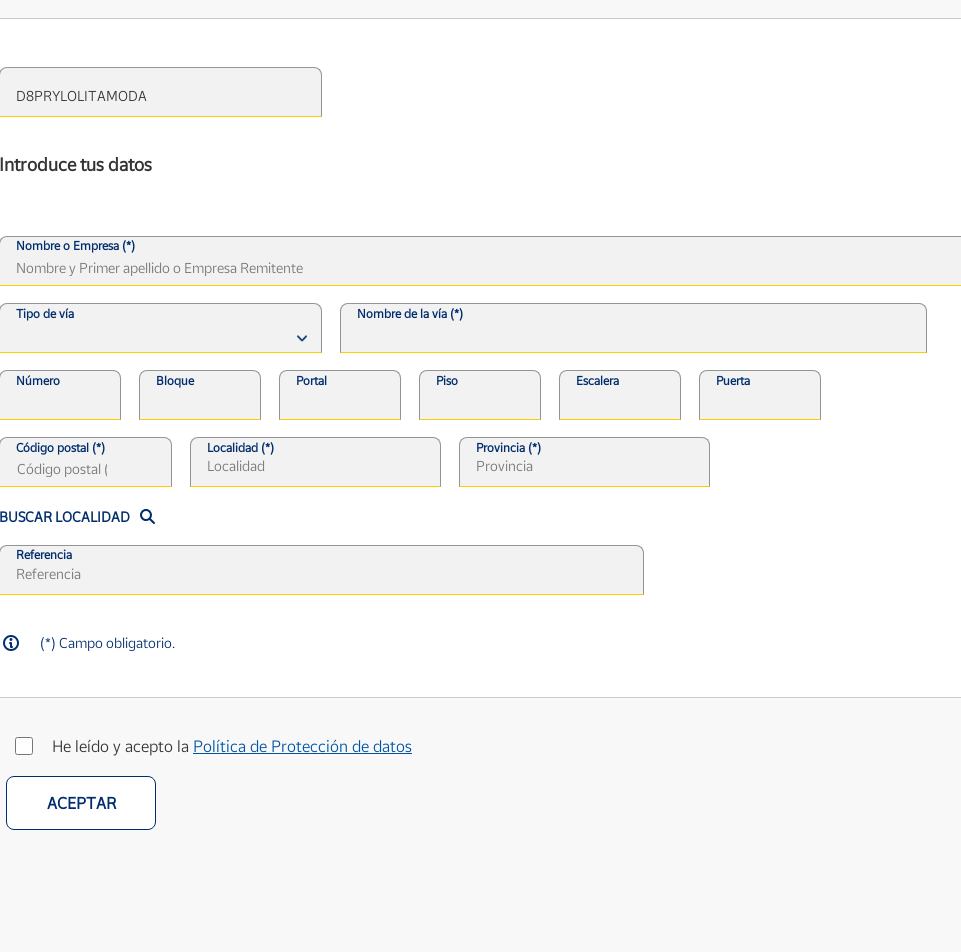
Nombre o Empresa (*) (75, 246)
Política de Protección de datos (302, 746)
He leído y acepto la (232, 746)
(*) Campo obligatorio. (107, 642)
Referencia (44, 555)
